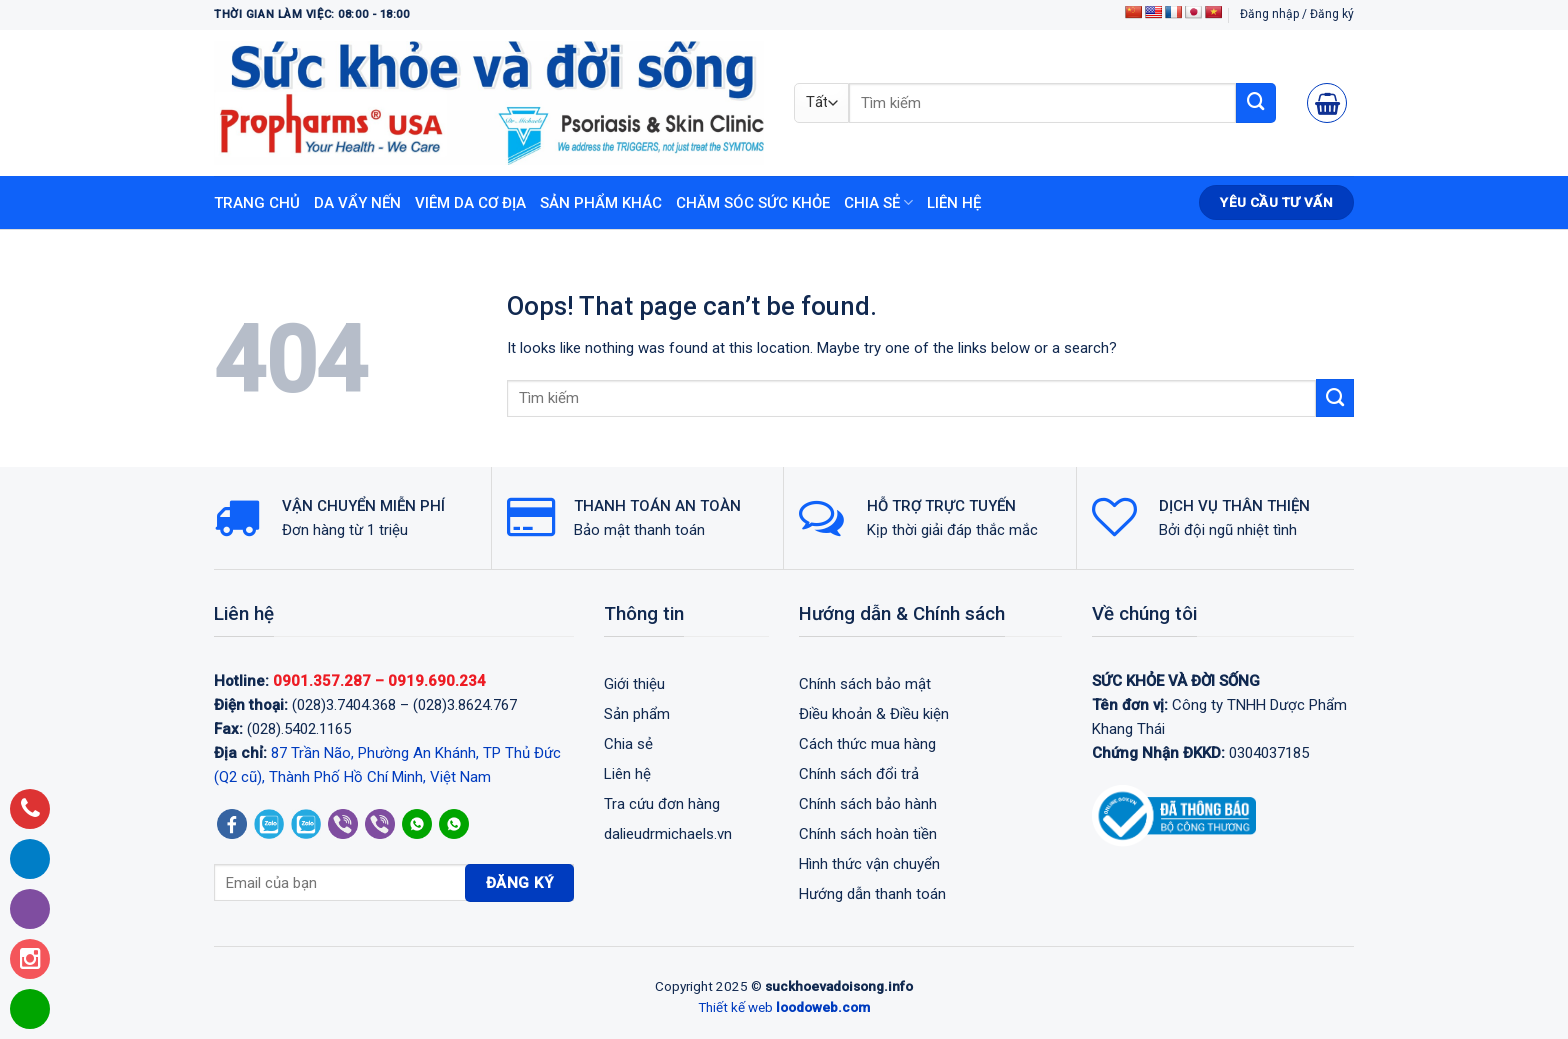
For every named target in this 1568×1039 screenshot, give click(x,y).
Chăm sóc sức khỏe (753, 203)
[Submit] (1256, 103)
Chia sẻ (878, 202)
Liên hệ (954, 203)
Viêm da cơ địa (470, 203)
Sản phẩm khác (601, 203)
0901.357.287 (322, 681)
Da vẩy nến (357, 203)
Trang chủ (257, 203)
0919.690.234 (437, 681)
